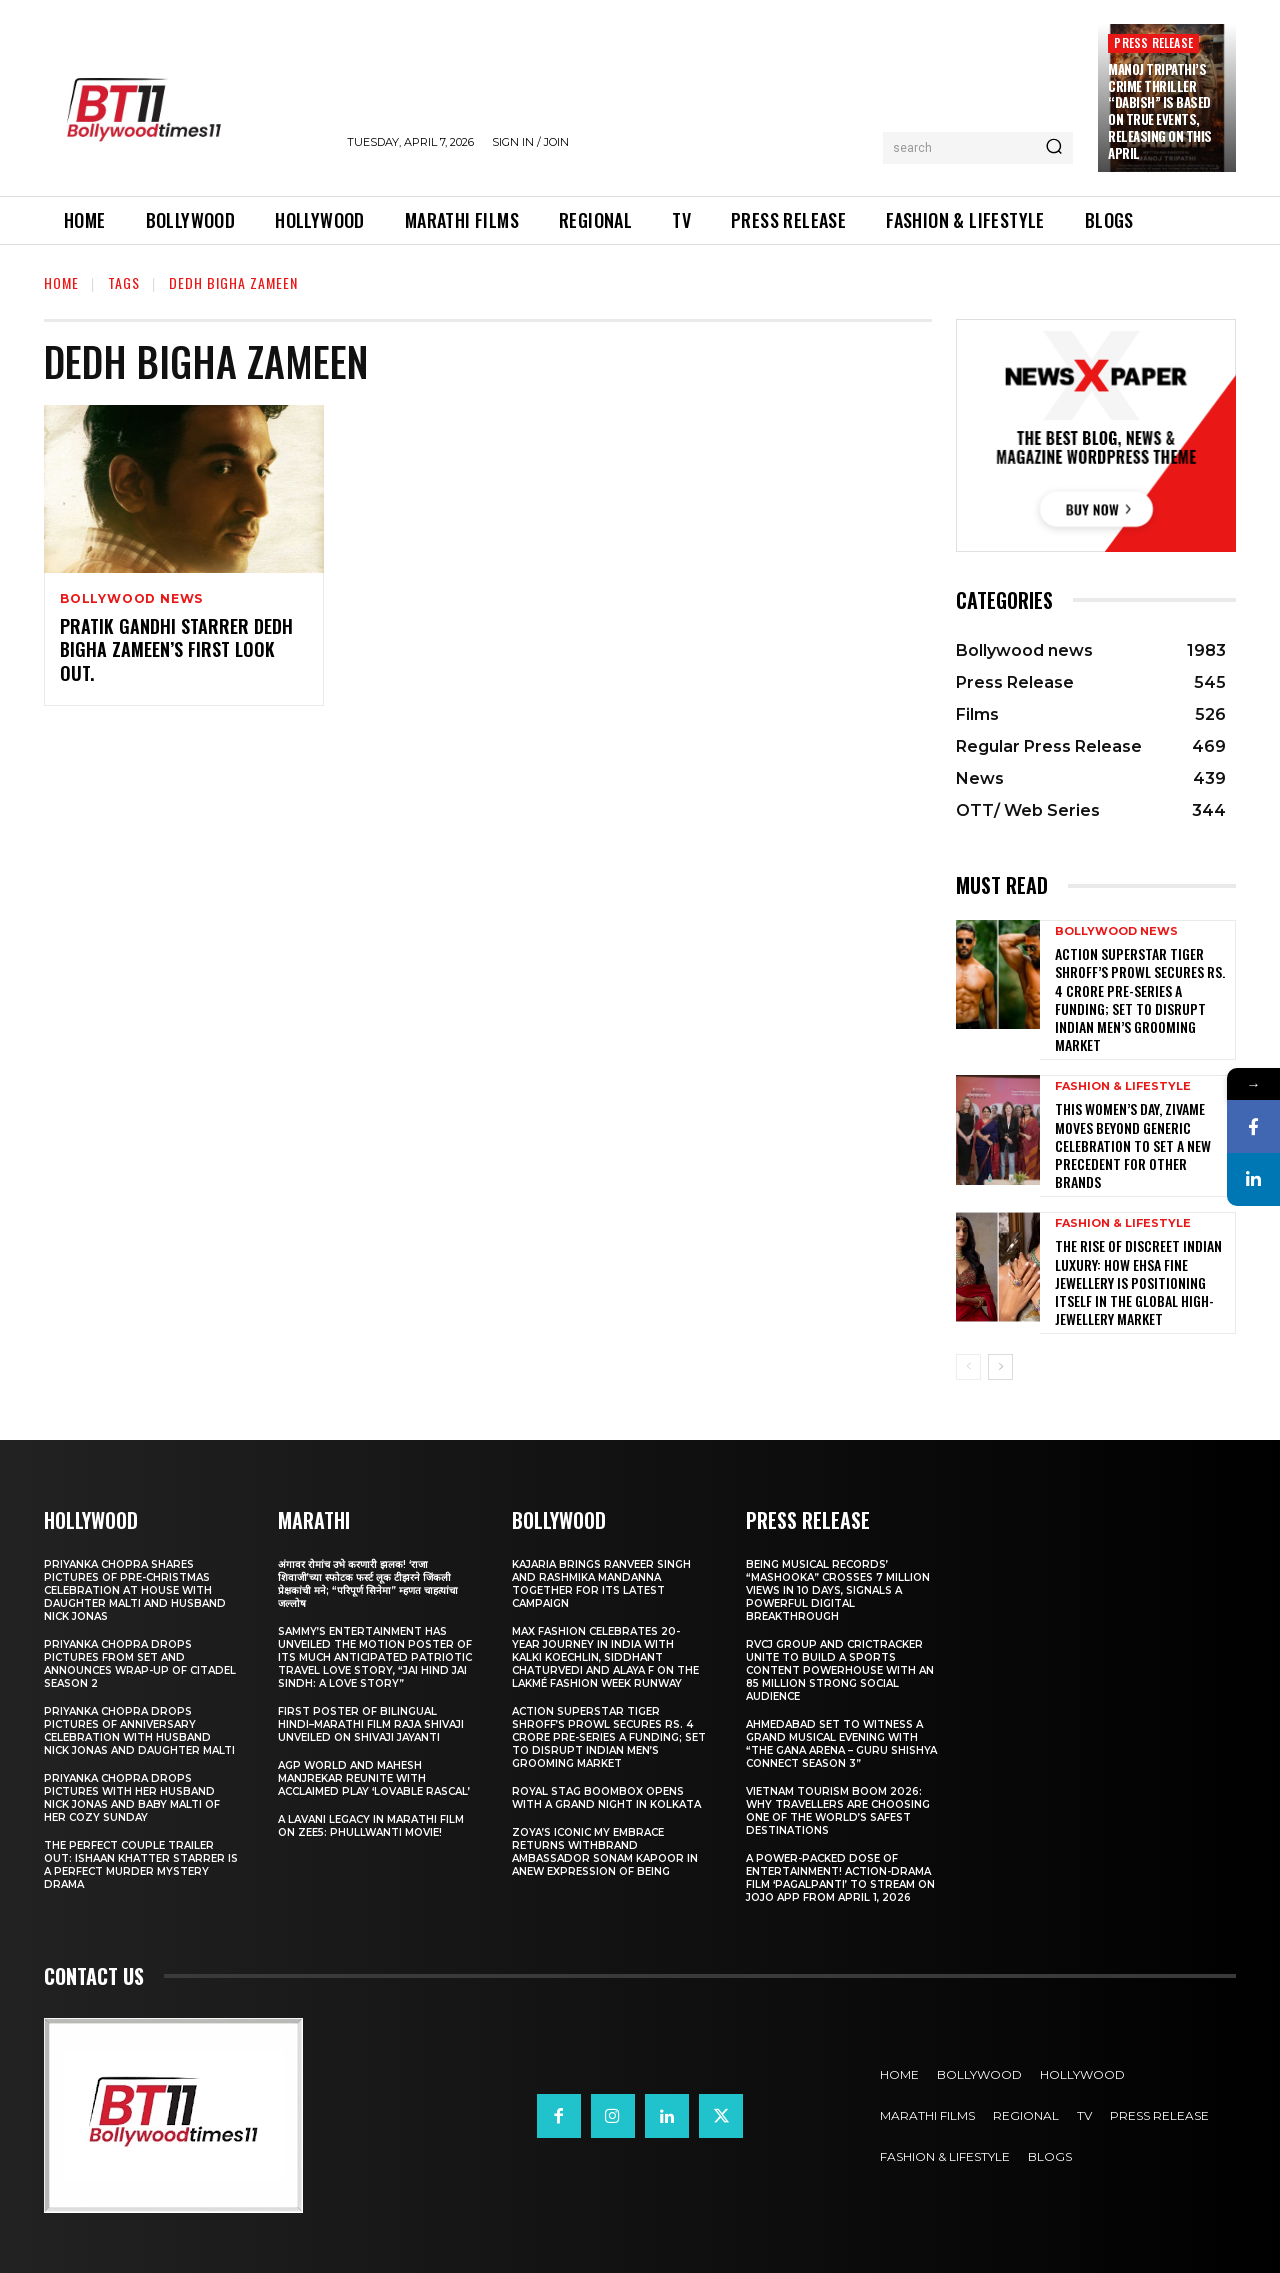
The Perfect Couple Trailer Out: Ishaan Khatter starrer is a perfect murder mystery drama (141, 1865)
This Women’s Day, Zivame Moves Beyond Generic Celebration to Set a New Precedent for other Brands (1133, 1145)
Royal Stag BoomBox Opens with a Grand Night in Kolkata (606, 1798)
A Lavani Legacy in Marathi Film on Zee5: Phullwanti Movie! (371, 1826)
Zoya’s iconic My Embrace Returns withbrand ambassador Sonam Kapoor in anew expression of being (605, 1852)
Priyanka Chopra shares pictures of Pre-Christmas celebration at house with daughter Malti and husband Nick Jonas (135, 1590)
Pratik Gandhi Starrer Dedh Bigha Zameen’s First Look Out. (176, 649)
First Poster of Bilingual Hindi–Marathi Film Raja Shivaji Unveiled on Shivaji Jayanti (371, 1724)
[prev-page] (968, 1367)
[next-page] (1000, 1367)
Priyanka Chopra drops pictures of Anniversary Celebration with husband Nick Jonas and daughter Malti (139, 1731)
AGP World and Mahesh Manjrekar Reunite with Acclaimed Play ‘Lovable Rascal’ (374, 1778)
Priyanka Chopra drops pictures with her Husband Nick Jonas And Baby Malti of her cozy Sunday (132, 1798)
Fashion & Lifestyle (1123, 1086)
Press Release (1153, 42)
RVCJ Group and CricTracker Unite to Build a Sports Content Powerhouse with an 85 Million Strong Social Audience (840, 1670)
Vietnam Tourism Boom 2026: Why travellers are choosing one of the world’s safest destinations (838, 1811)
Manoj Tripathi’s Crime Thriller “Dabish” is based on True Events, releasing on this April (1160, 111)
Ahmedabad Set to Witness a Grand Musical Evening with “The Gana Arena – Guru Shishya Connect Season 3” (841, 1744)
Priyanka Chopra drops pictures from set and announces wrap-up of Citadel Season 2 (140, 1664)
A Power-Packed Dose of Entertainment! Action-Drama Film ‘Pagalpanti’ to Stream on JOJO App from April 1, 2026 (840, 1878)
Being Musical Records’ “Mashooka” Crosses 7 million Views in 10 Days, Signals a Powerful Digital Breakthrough (838, 1590)
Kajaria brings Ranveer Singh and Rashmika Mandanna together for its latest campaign (601, 1584)
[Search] (1054, 148)
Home (61, 282)
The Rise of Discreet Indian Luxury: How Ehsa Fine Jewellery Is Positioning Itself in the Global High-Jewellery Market (1138, 1282)
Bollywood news (131, 599)
